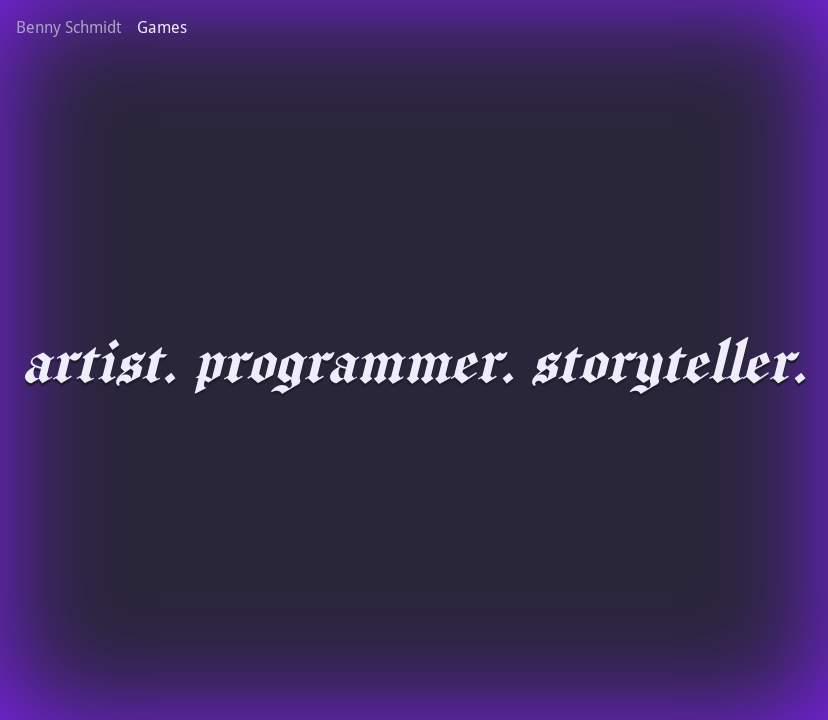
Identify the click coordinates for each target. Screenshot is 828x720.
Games (162, 27)
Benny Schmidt (68, 27)
